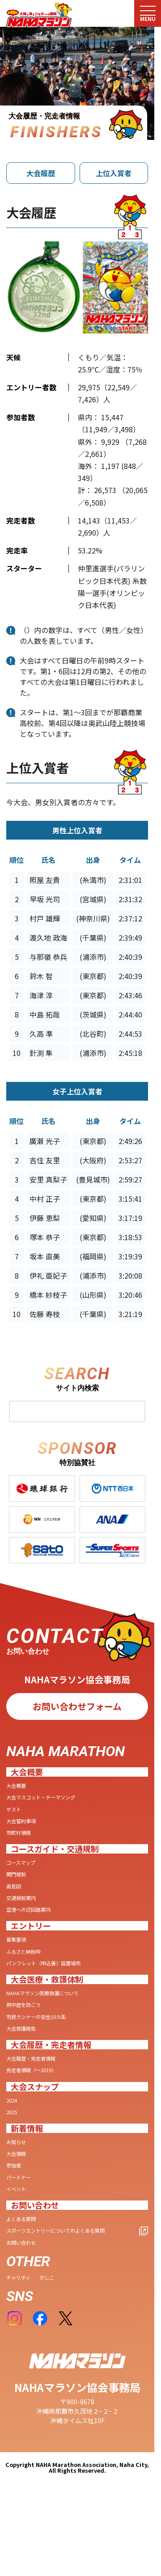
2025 (13, 2141)
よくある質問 (25, 2257)
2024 (13, 2128)
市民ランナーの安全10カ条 (44, 2038)
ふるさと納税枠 (28, 1968)
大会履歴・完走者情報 (37, 2083)
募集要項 (18, 1954)
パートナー (22, 2212)
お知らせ (18, 2173)
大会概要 (18, 1786)
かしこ (55, 2319)
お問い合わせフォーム (77, 1706)
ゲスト (15, 1813)
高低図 (15, 1897)
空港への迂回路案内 (34, 1923)
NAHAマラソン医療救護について (52, 2012)
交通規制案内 (25, 1910)
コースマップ (24, 1870)
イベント (18, 2225)
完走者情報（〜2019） (38, 2096)
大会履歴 (40, 173)
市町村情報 (22, 1839)
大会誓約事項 (25, 1826)
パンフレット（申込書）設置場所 (53, 1981)
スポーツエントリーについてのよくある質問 (68, 2270)
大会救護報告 (25, 2052)
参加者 (15, 2199)
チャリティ (21, 2319)
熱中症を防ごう (28, 2026)
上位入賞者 (113, 173)
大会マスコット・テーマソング (50, 1799)
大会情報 (18, 2186)
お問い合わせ (25, 2283)
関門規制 (18, 1884)
